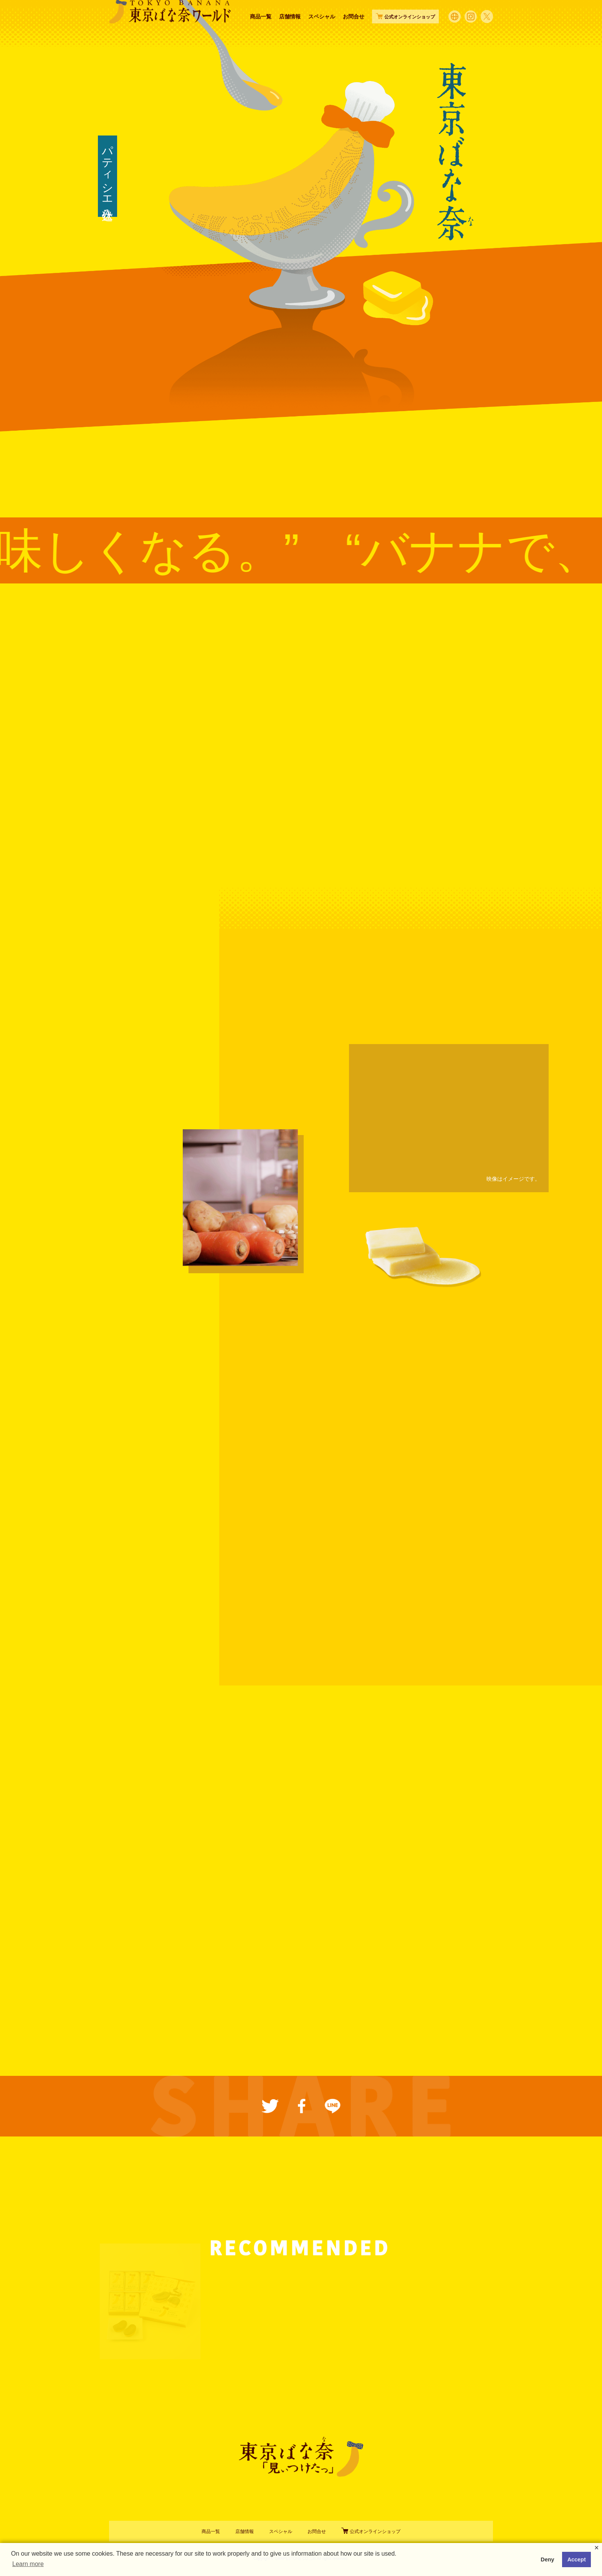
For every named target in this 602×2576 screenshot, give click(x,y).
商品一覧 (260, 32)
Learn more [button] (28, 2564)
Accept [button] (576, 2559)
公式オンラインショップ (370, 2531)
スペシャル (321, 32)
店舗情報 (290, 32)
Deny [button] (547, 2559)
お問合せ (353, 32)
